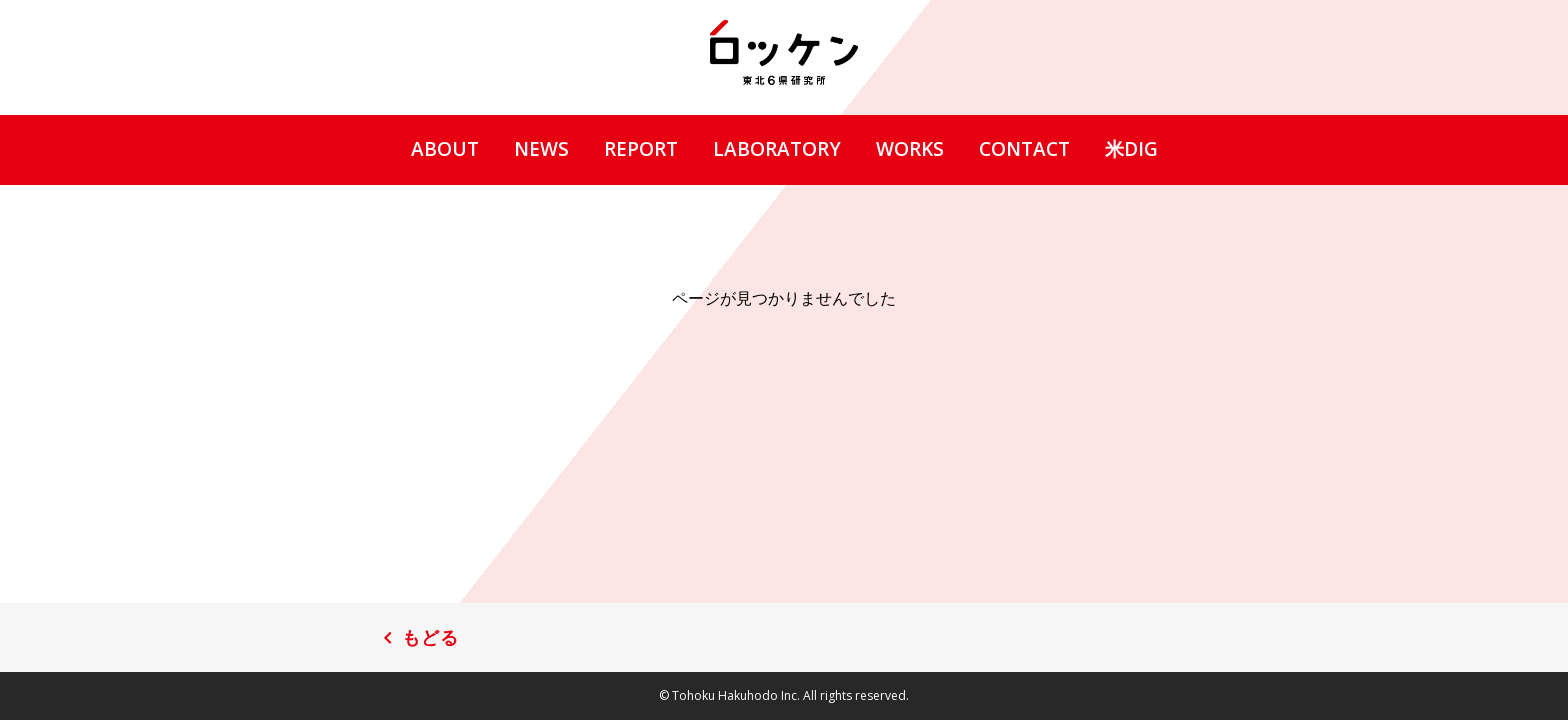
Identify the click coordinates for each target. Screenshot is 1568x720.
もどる (430, 638)
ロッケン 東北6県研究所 (784, 52)
